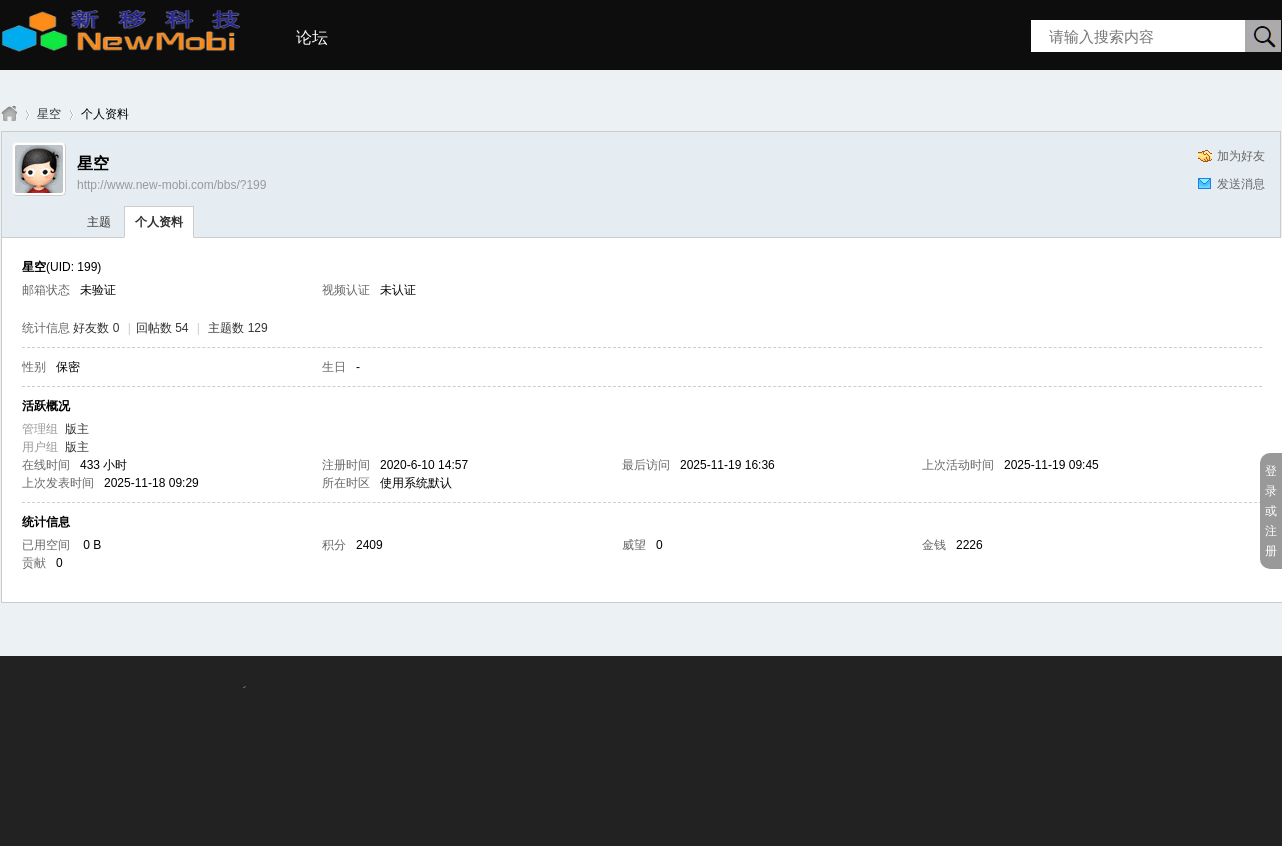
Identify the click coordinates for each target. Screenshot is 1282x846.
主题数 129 (237, 328)
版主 (77, 429)
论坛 (312, 37)
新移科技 (9, 114)
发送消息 (1241, 184)
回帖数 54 (162, 328)
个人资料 (159, 222)
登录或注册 (1271, 511)
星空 (49, 114)
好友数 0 (96, 328)
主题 (99, 222)
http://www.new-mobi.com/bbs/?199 (171, 185)
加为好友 (1241, 156)
